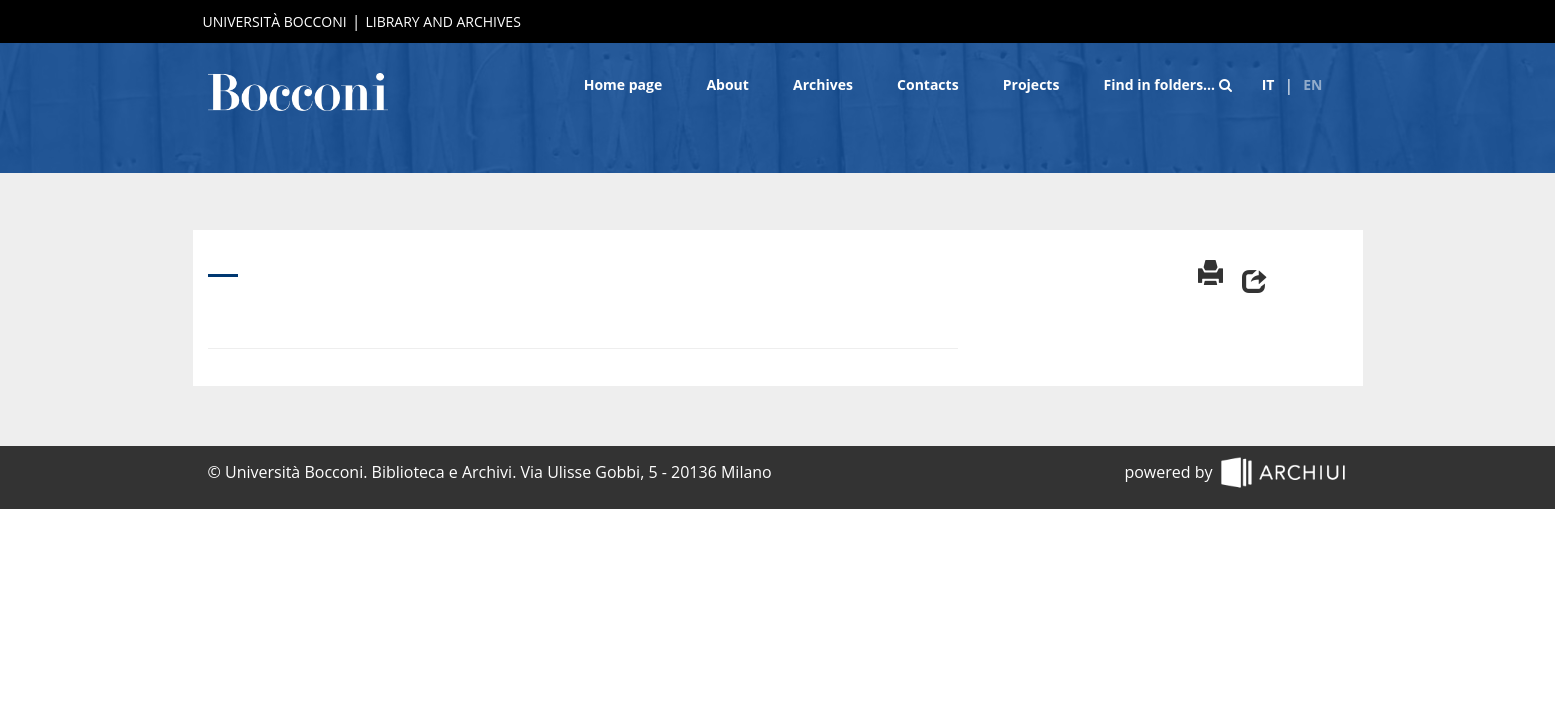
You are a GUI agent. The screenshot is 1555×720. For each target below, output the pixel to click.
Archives (823, 84)
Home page (623, 84)
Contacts (928, 84)
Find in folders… (1168, 84)
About (727, 84)
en (1312, 84)
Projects (1031, 84)
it (1268, 84)
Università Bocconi (275, 21)
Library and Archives (442, 21)
